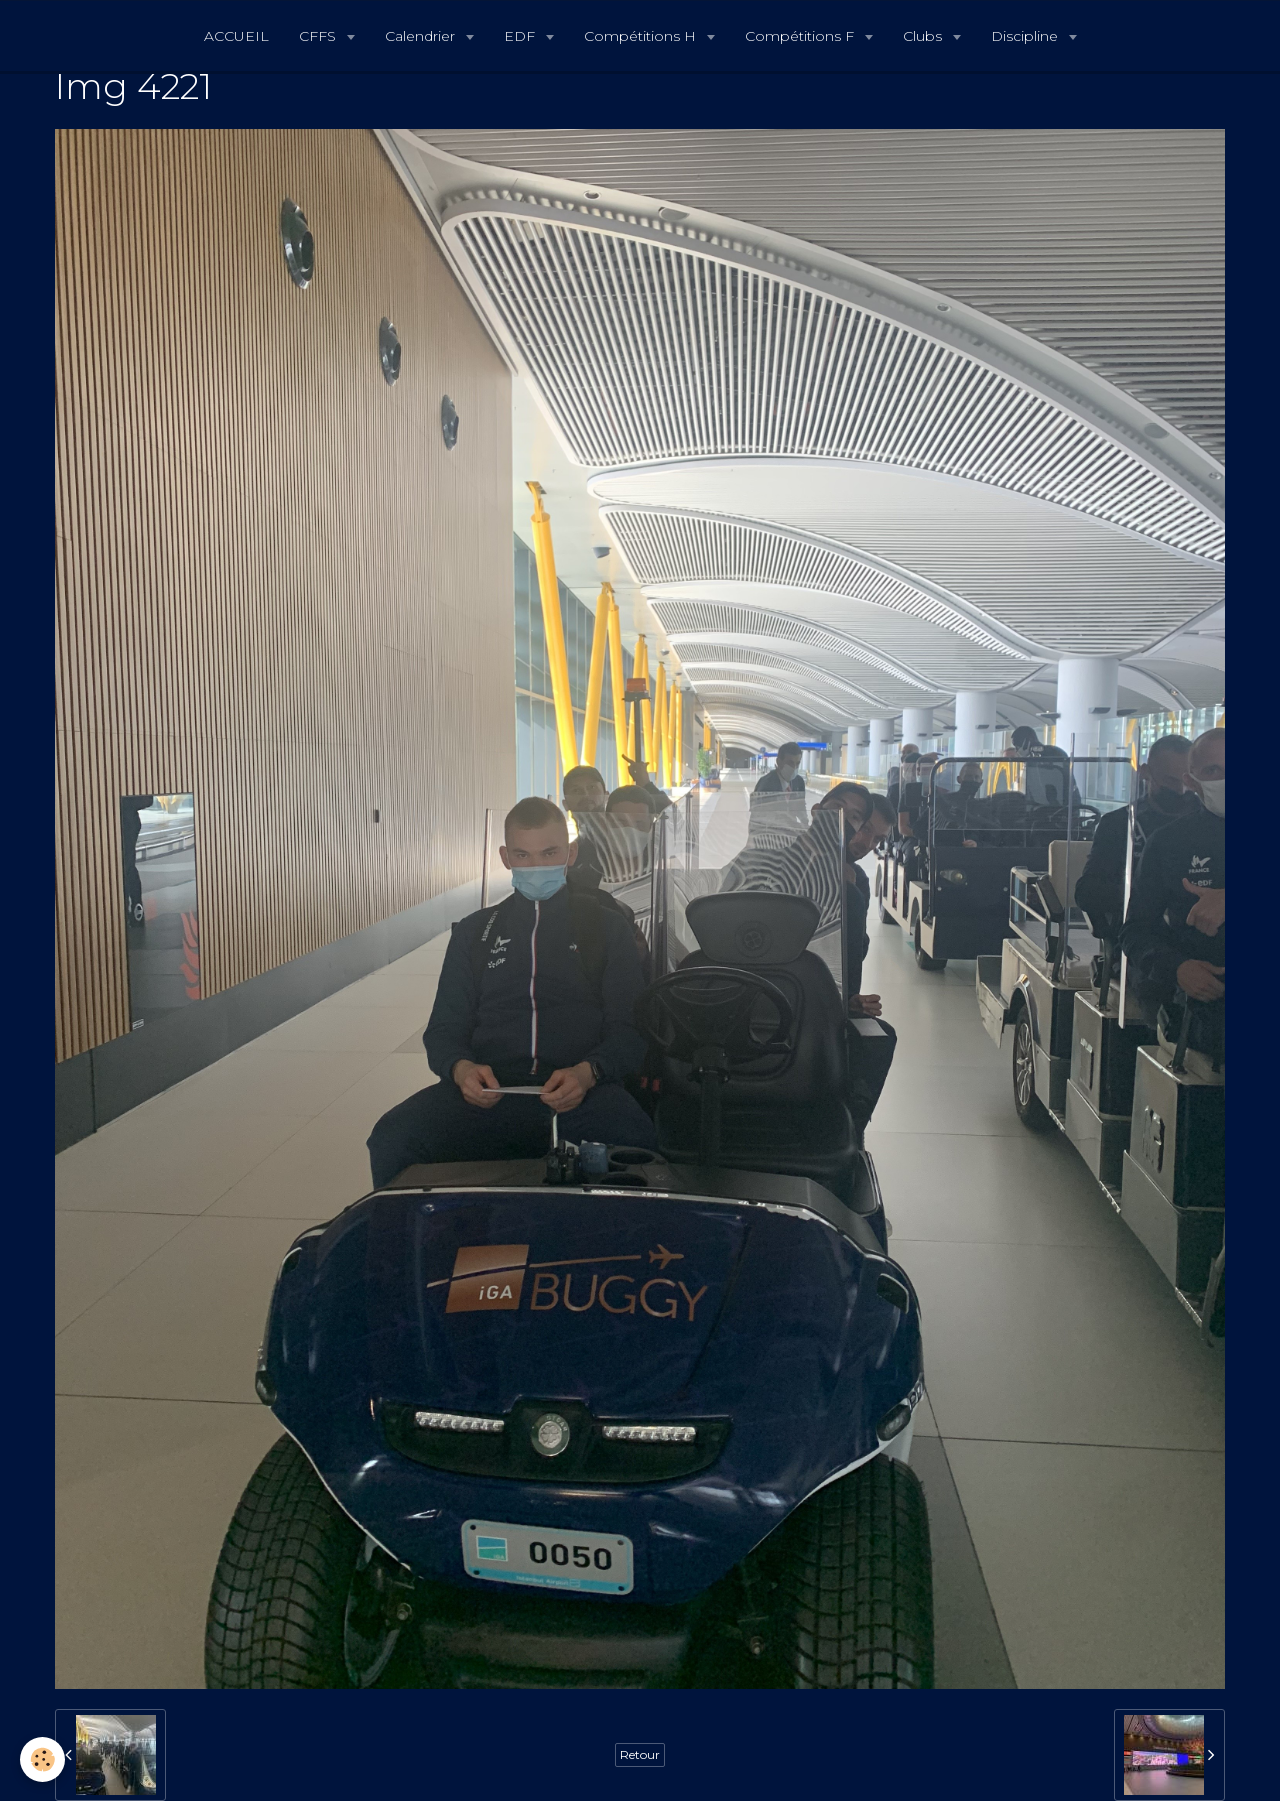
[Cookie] (42, 1759)
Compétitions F (801, 36)
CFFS (319, 36)
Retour (640, 1754)
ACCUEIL (236, 36)
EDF (521, 36)
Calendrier (422, 36)
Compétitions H (642, 36)
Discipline (1026, 36)
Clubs (924, 36)
